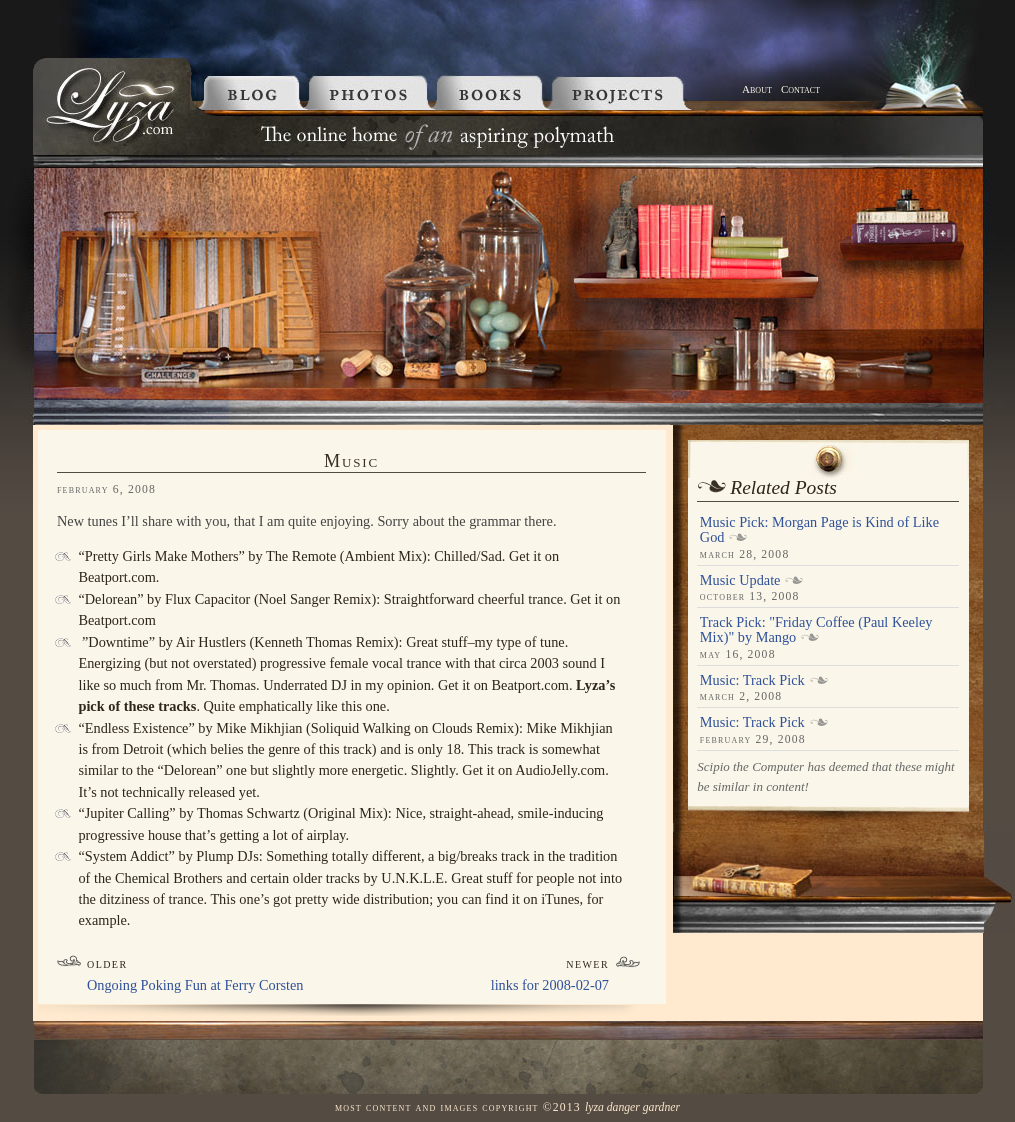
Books (494, 92)
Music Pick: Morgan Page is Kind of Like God (819, 530)
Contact (800, 89)
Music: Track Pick (752, 680)
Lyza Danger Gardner (632, 1107)
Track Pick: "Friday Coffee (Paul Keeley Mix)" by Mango (816, 630)
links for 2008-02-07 (550, 985)
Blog (248, 92)
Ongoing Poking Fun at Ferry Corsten (195, 985)
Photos (371, 92)
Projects (643, 92)
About (757, 89)
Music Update (740, 580)
